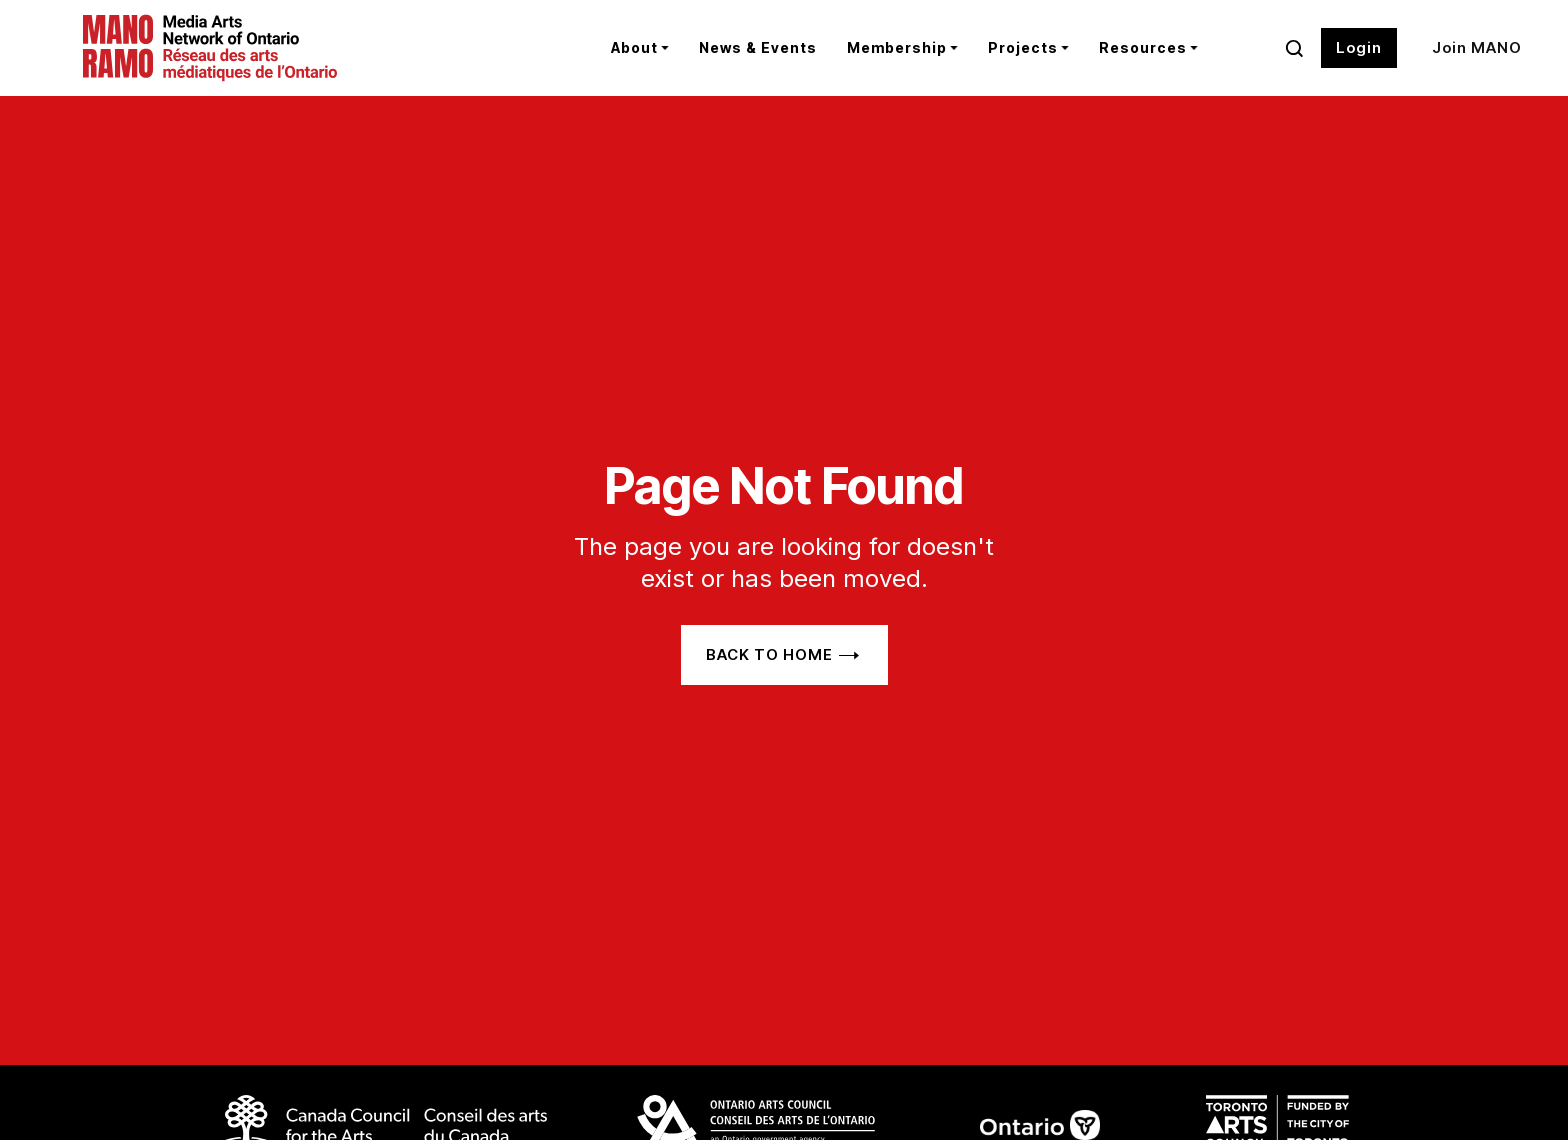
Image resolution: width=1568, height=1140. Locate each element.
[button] (640, 48)
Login (1359, 47)
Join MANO (1477, 47)
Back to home (769, 654)
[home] (268, 48)
